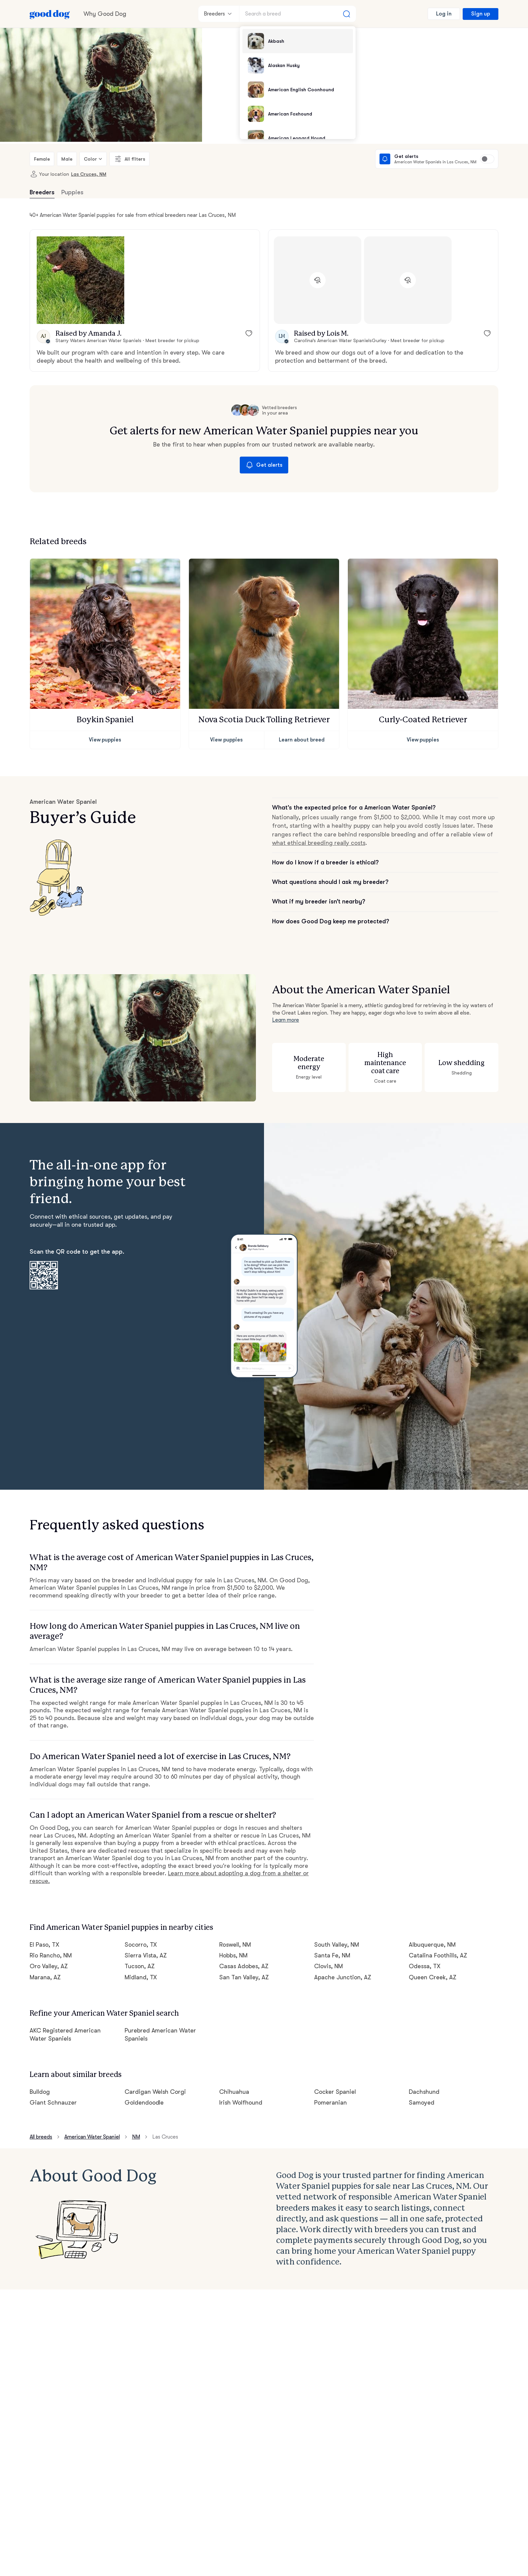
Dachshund (424, 2091)
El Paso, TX (44, 1944)
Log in (444, 14)
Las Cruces (165, 2137)
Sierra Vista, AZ (146, 1955)
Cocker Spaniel (335, 2091)
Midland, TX (141, 1977)
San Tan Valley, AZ (244, 1977)
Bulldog (40, 2091)
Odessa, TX (424, 1966)
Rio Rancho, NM (51, 1955)
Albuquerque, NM (432, 1944)
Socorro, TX (141, 1944)
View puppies (105, 740)
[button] (80, 280)
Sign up (480, 14)
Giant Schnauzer (53, 2102)
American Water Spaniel (92, 2137)
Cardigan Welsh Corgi (155, 2091)
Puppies (72, 192)
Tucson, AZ (140, 1966)
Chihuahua (234, 2091)
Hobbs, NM (233, 1955)
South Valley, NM (336, 1944)
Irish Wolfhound (240, 2102)
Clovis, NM (328, 1966)
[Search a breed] (298, 14)
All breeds (41, 2137)
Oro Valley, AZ (49, 1966)
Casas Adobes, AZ (243, 1966)
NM (136, 2137)
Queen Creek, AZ (432, 1977)
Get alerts (264, 465)
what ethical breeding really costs (318, 842)
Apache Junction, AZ (342, 1977)
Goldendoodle (144, 2102)
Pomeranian (330, 2102)
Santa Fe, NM (332, 1955)
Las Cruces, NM (88, 174)
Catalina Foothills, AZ (438, 1955)
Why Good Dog (105, 13)
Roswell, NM (235, 1944)
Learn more (285, 1020)
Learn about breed (302, 740)
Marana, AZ (45, 1977)
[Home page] (50, 14)
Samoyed (421, 2102)
